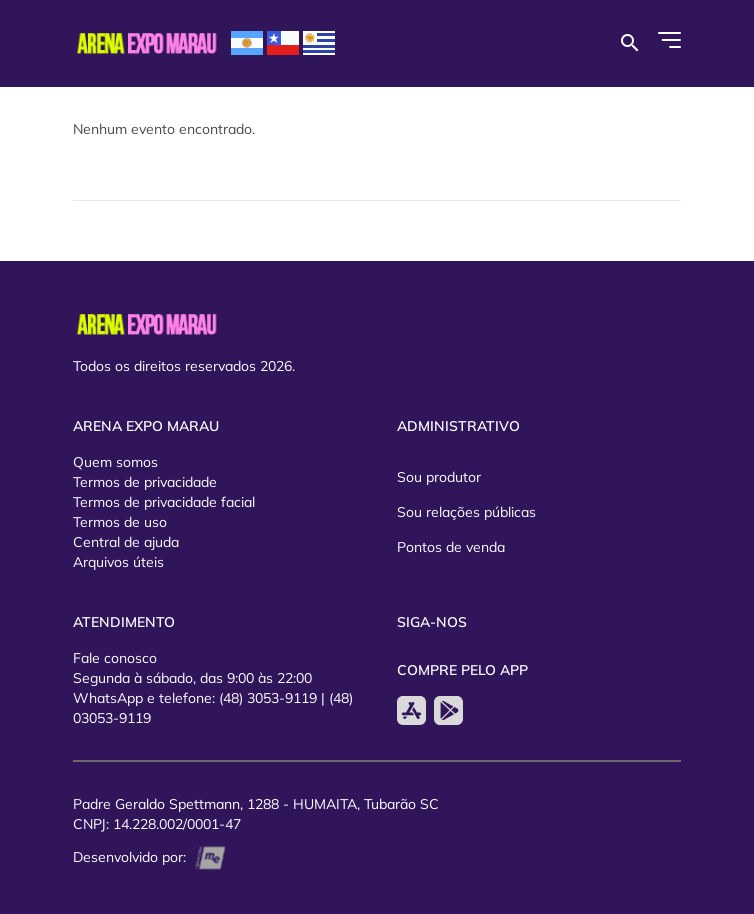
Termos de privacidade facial (164, 502)
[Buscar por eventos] (629, 43)
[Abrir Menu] (669, 40)
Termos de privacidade (145, 482)
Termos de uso (120, 522)
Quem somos (115, 462)
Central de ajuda (126, 542)
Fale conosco (115, 658)
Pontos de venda (451, 547)
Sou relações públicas (466, 512)
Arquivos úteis (118, 562)
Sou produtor (439, 477)
